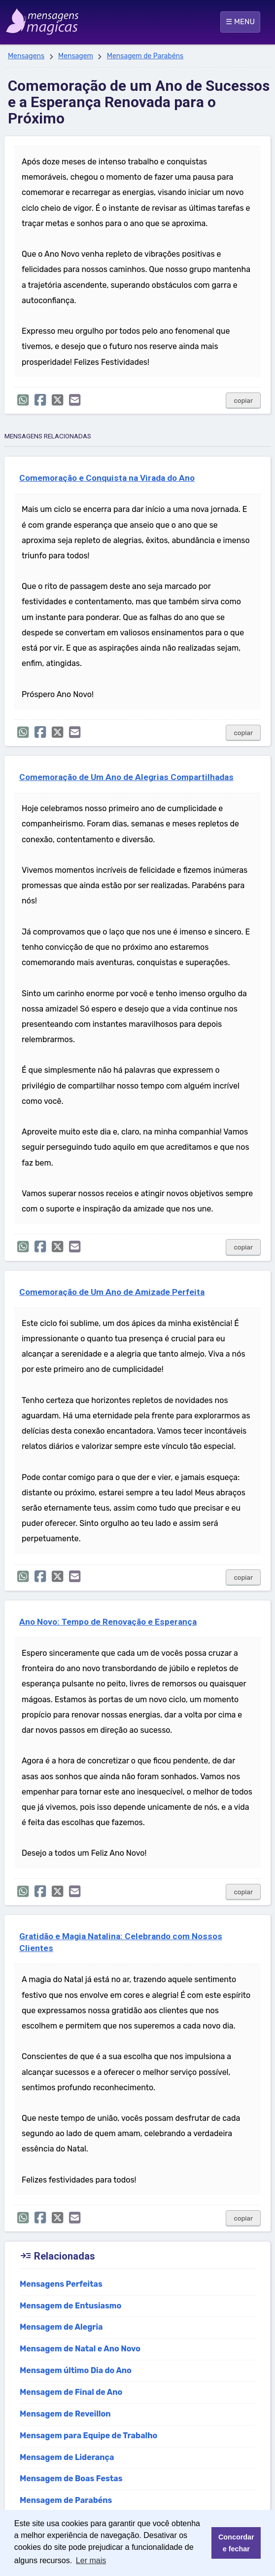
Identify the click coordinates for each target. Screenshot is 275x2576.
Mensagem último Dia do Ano (76, 2370)
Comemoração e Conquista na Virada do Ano (107, 478)
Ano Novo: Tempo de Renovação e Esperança (108, 1622)
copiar (243, 400)
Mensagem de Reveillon (65, 2414)
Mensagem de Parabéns (145, 56)
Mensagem (75, 56)
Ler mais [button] (91, 2560)
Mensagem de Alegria (61, 2327)
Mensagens (26, 56)
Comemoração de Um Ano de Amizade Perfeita (112, 1292)
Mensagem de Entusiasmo (70, 2305)
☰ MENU (240, 21)
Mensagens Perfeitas (61, 2284)
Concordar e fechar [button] (236, 2543)
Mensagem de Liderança (67, 2457)
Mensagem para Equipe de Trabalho (88, 2435)
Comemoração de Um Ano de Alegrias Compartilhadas (126, 777)
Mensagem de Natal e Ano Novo (80, 2348)
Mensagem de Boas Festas (71, 2478)
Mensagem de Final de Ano (71, 2392)
